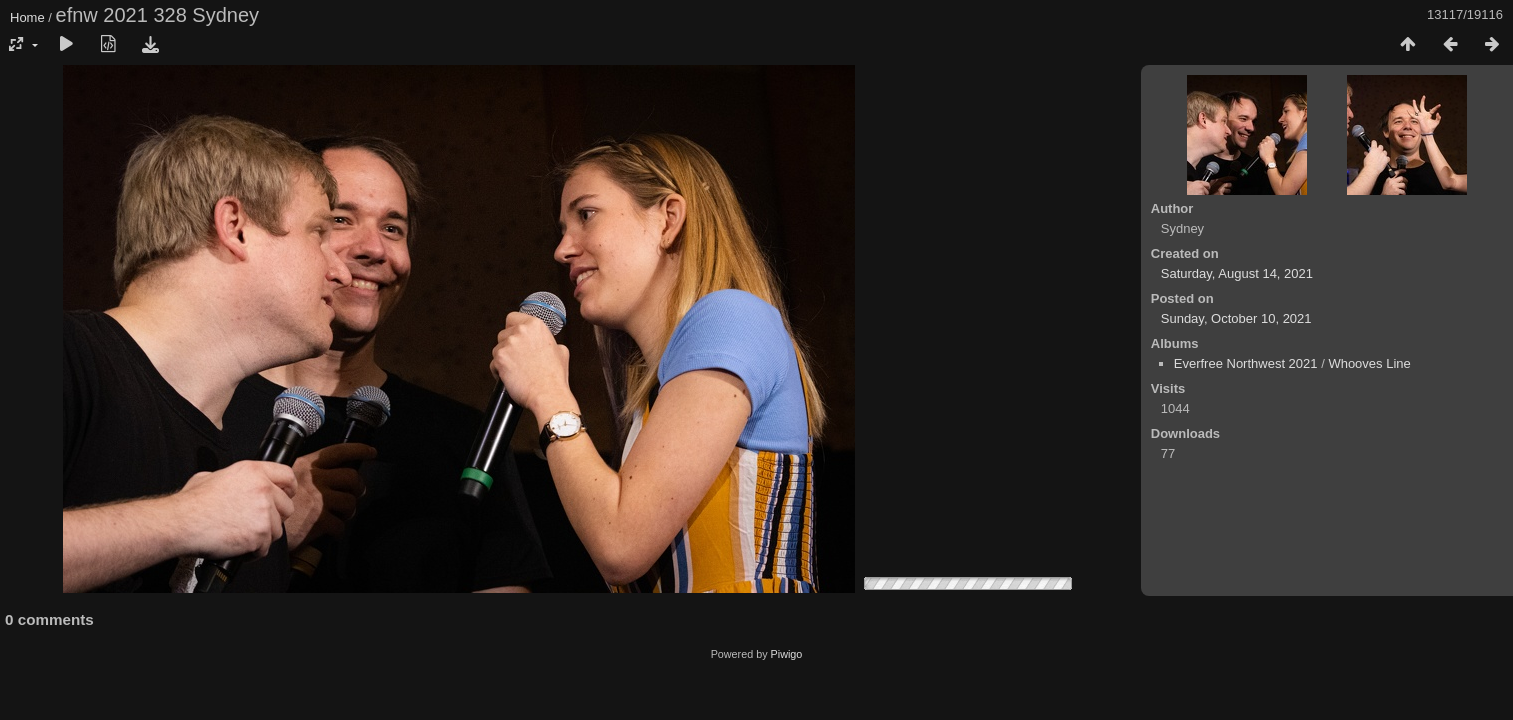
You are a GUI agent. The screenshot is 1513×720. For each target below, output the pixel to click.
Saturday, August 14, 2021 (1237, 273)
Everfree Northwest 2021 (1246, 363)
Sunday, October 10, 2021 (1236, 318)
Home (27, 17)
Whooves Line (1369, 363)
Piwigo (787, 654)
